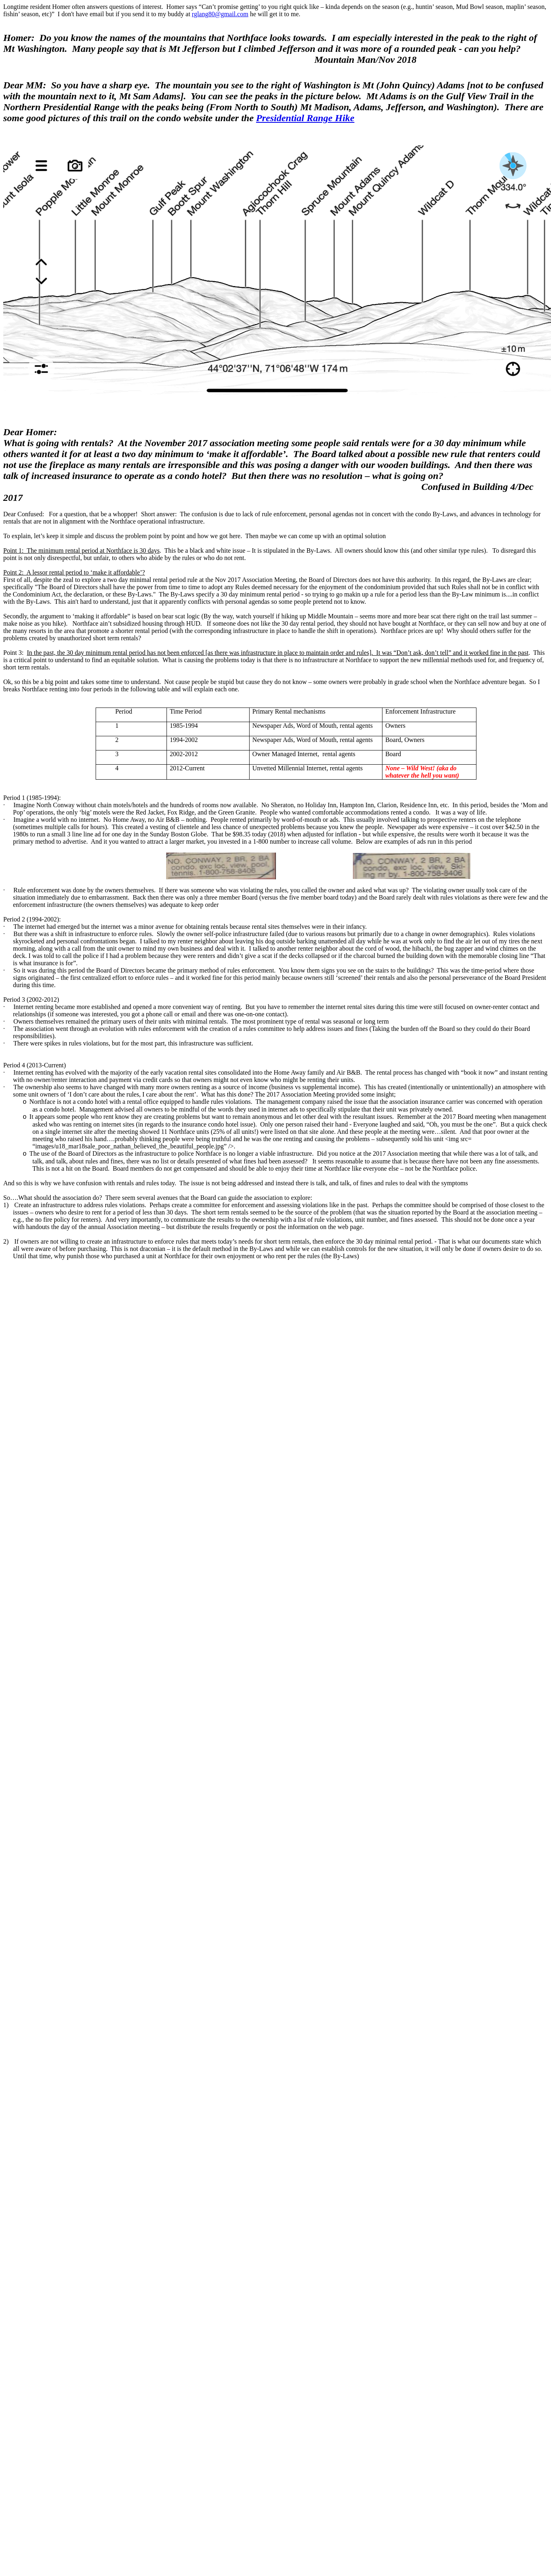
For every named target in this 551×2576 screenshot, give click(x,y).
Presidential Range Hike (305, 118)
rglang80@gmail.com (220, 14)
